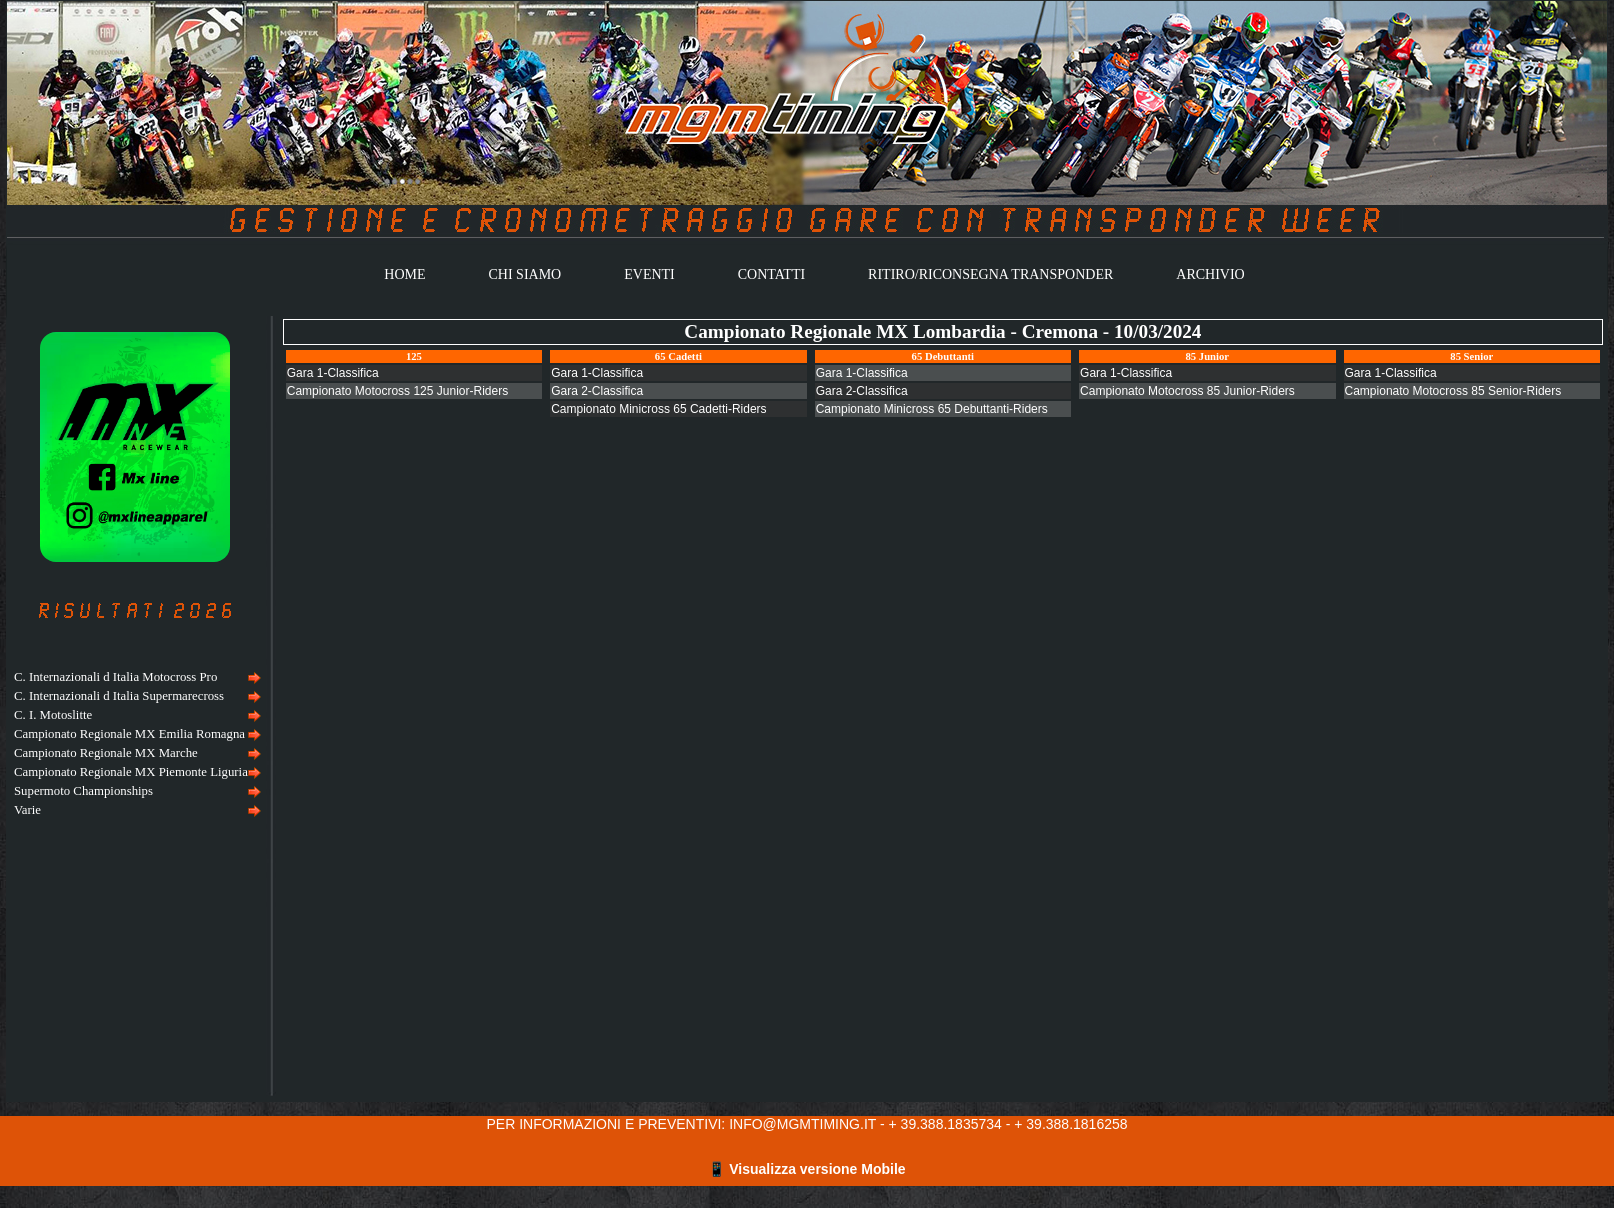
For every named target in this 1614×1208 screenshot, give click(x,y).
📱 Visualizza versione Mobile (806, 1169)
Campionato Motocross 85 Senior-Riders (1453, 391)
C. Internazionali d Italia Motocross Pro (115, 677)
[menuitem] (135, 677)
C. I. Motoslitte (53, 715)
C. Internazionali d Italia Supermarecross (119, 696)
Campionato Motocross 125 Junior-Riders (397, 391)
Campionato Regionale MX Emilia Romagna (129, 734)
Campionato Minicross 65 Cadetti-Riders (658, 409)
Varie (27, 810)
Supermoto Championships (83, 791)
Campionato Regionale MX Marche (106, 753)
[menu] (135, 744)
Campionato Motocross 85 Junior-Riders (1187, 391)
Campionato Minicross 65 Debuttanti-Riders (932, 409)
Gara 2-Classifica (597, 391)
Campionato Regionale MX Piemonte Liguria (131, 772)
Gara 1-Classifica (333, 373)
